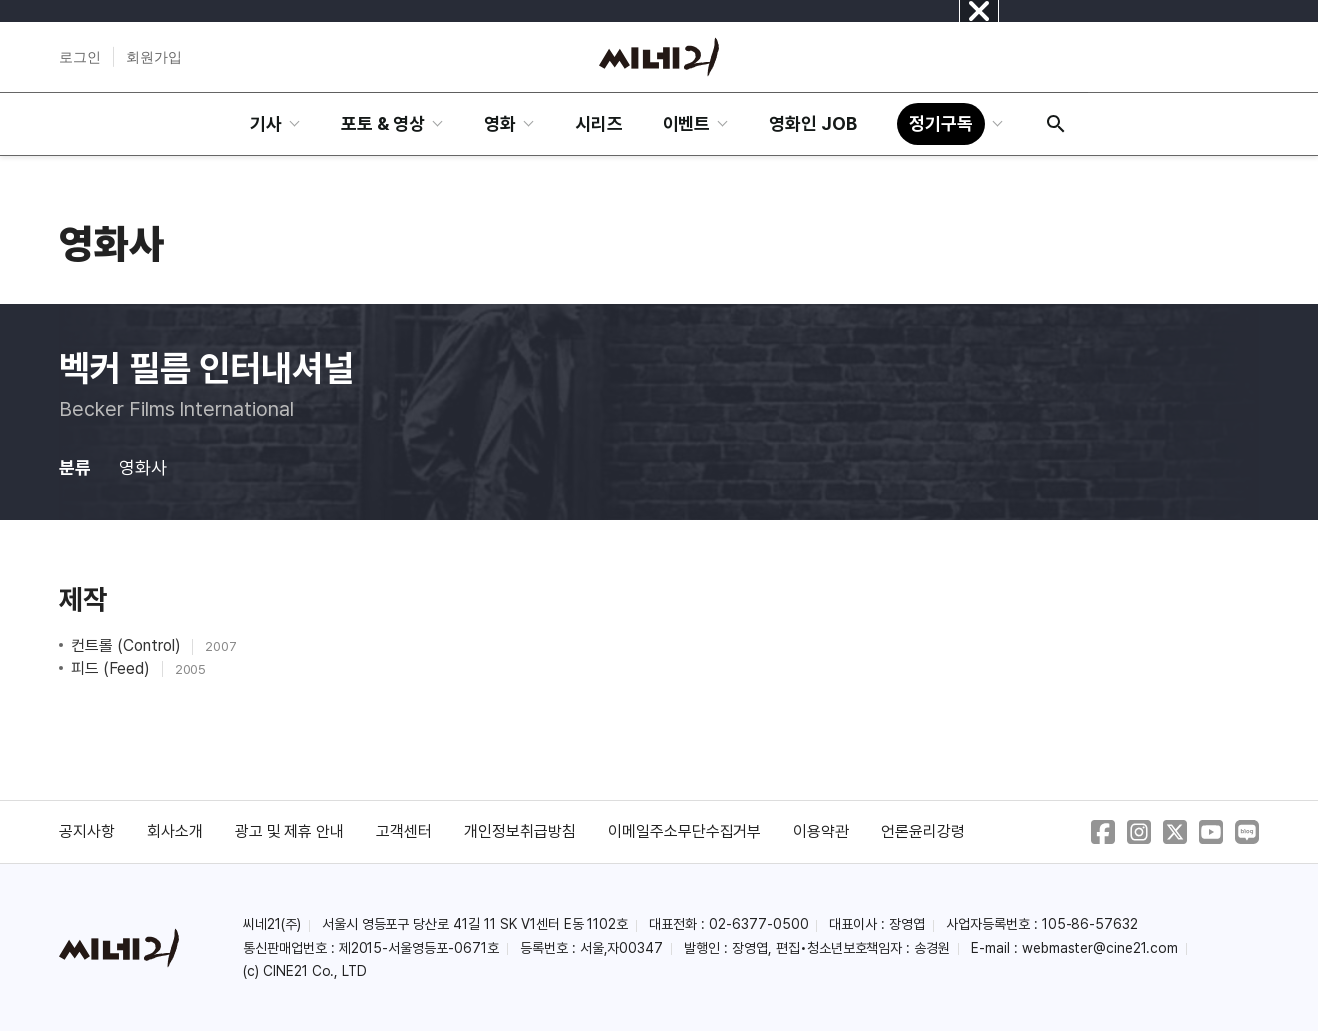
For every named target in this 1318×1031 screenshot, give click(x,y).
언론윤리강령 (923, 831)
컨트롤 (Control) (127, 645)
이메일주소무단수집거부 (685, 831)
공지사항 (87, 831)
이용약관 (821, 831)
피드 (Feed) (112, 668)
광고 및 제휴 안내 (290, 831)
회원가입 (154, 57)
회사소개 (175, 831)
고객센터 (404, 831)
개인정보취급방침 (520, 831)
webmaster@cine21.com (1100, 948)
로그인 (80, 57)
